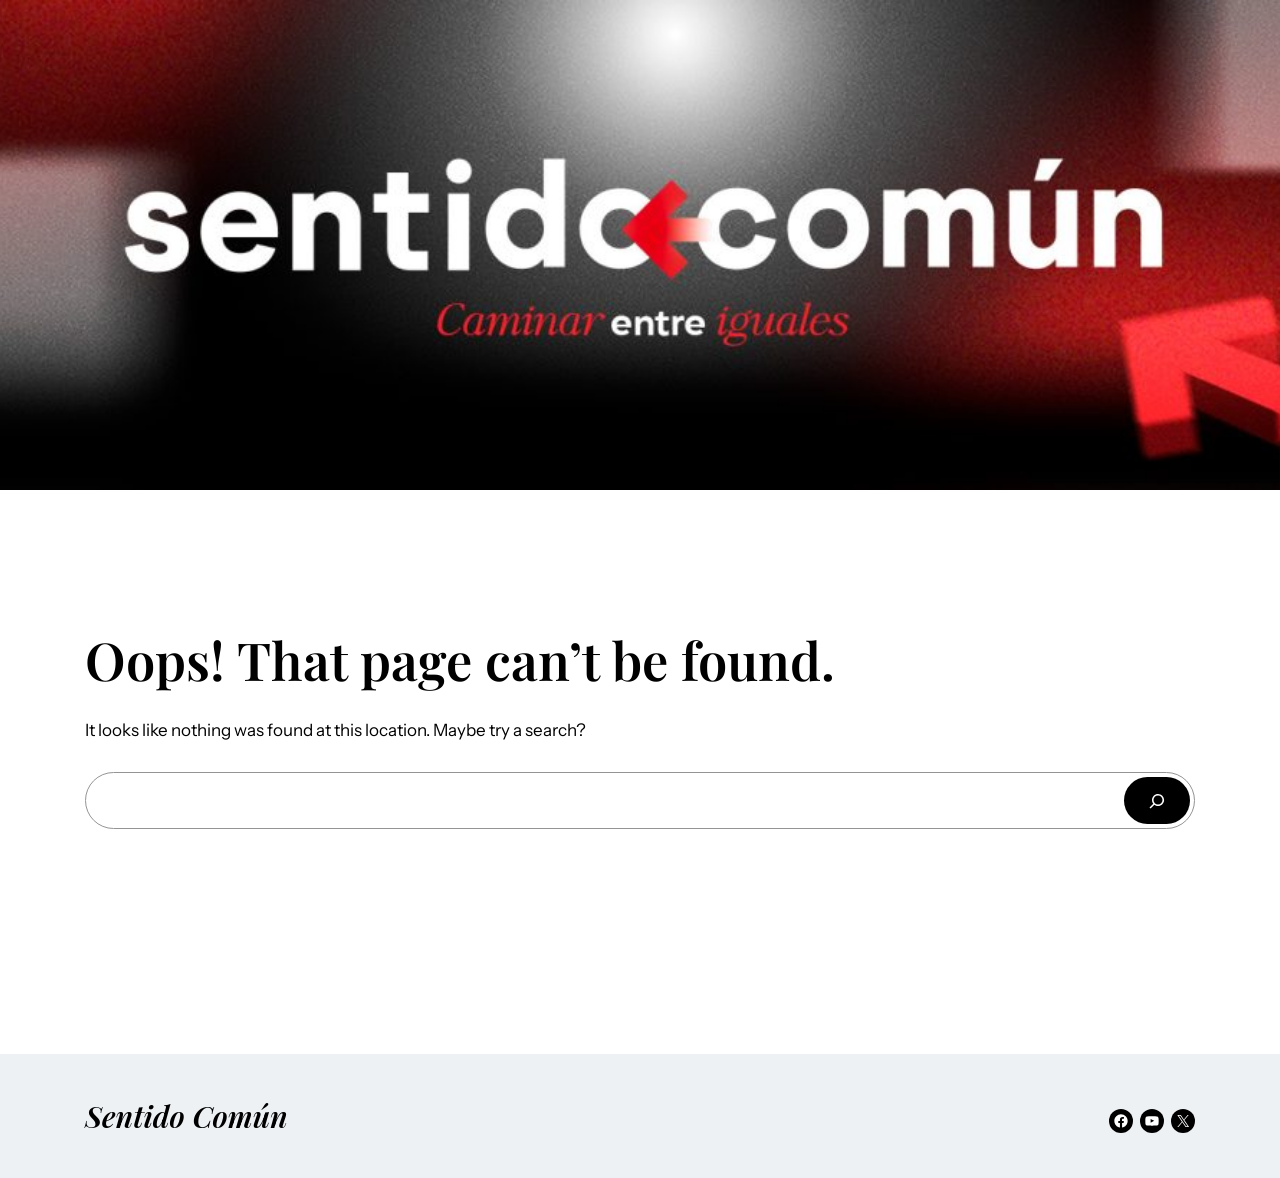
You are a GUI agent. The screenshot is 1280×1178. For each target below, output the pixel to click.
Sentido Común (186, 1115)
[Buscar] (1157, 800)
